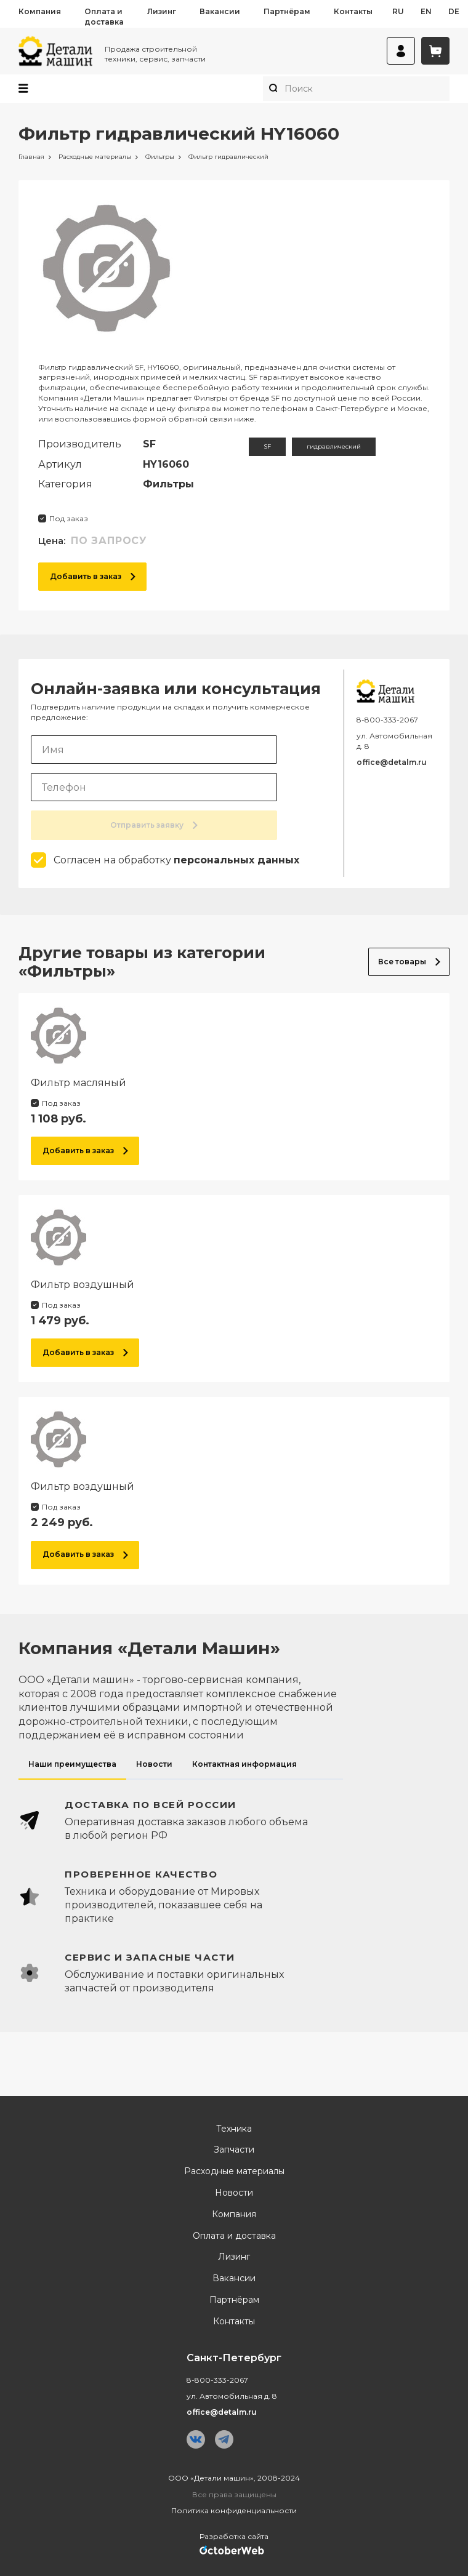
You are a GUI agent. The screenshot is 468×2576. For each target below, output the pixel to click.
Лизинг (161, 11)
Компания (39, 11)
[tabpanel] (234, 1897)
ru (398, 11)
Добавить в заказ (92, 576)
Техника (234, 2129)
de (453, 11)
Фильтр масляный (78, 1083)
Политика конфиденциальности (234, 2510)
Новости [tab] (154, 1764)
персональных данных (236, 860)
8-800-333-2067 (387, 719)
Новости (234, 2193)
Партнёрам (287, 11)
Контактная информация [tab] (244, 1764)
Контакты (353, 11)
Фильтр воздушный (82, 1284)
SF (267, 446)
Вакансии (220, 11)
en (426, 11)
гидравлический (334, 446)
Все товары (409, 961)
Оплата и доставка (104, 16)
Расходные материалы (234, 2171)
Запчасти (234, 2150)
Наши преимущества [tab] (72, 1764)
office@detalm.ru (392, 762)
